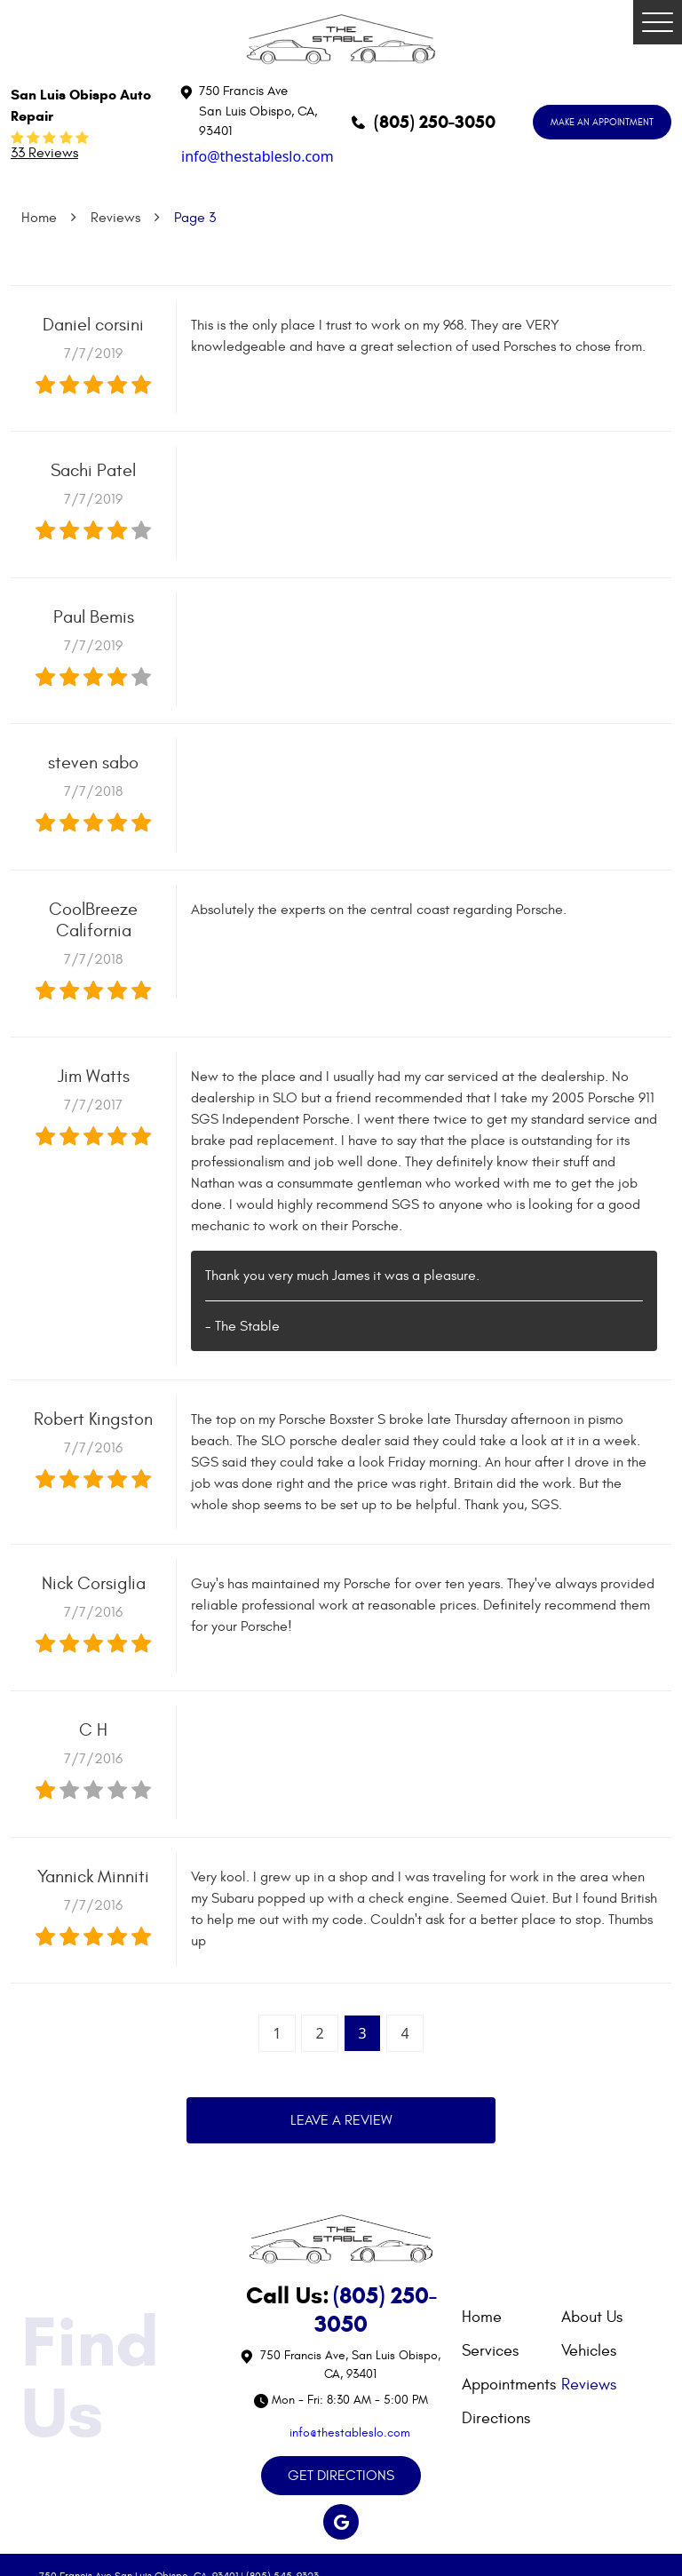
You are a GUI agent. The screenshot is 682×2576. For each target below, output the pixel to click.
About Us (592, 2317)
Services (490, 2350)
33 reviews (44, 153)
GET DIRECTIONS (341, 2476)
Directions (496, 2418)
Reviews (115, 218)
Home (39, 218)
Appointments (509, 2384)
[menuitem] (511, 2318)
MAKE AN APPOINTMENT (602, 122)
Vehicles (588, 2350)
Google (341, 2522)
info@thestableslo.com (257, 156)
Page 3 (195, 218)
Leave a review (341, 2120)
